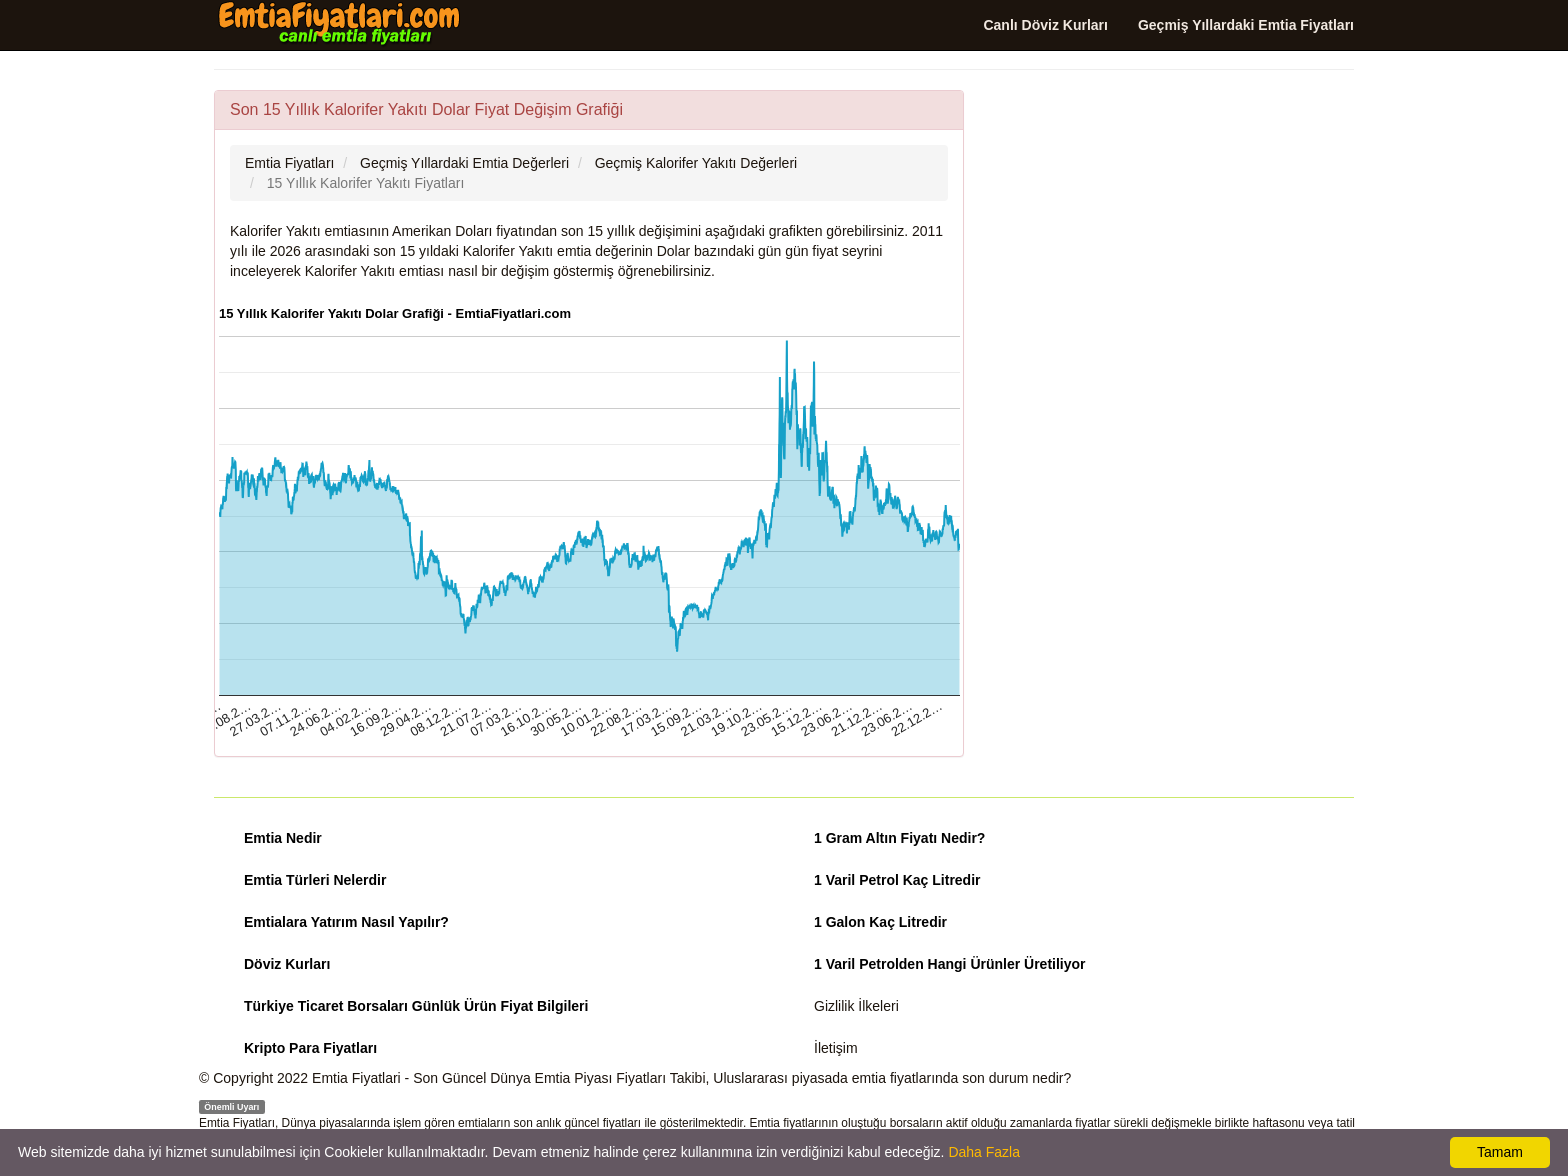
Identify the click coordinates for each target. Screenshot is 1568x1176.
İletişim (836, 1048)
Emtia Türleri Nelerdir (315, 880)
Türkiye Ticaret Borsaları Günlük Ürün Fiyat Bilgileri (416, 1006)
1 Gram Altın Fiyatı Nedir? (899, 838)
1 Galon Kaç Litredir (880, 922)
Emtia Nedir (283, 838)
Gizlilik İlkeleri (856, 1006)
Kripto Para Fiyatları (310, 1048)
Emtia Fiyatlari (356, 1078)
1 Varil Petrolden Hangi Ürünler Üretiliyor (950, 964)
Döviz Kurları (287, 964)
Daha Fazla (984, 1152)
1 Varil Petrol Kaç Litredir (897, 880)
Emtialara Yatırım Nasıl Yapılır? (346, 922)
